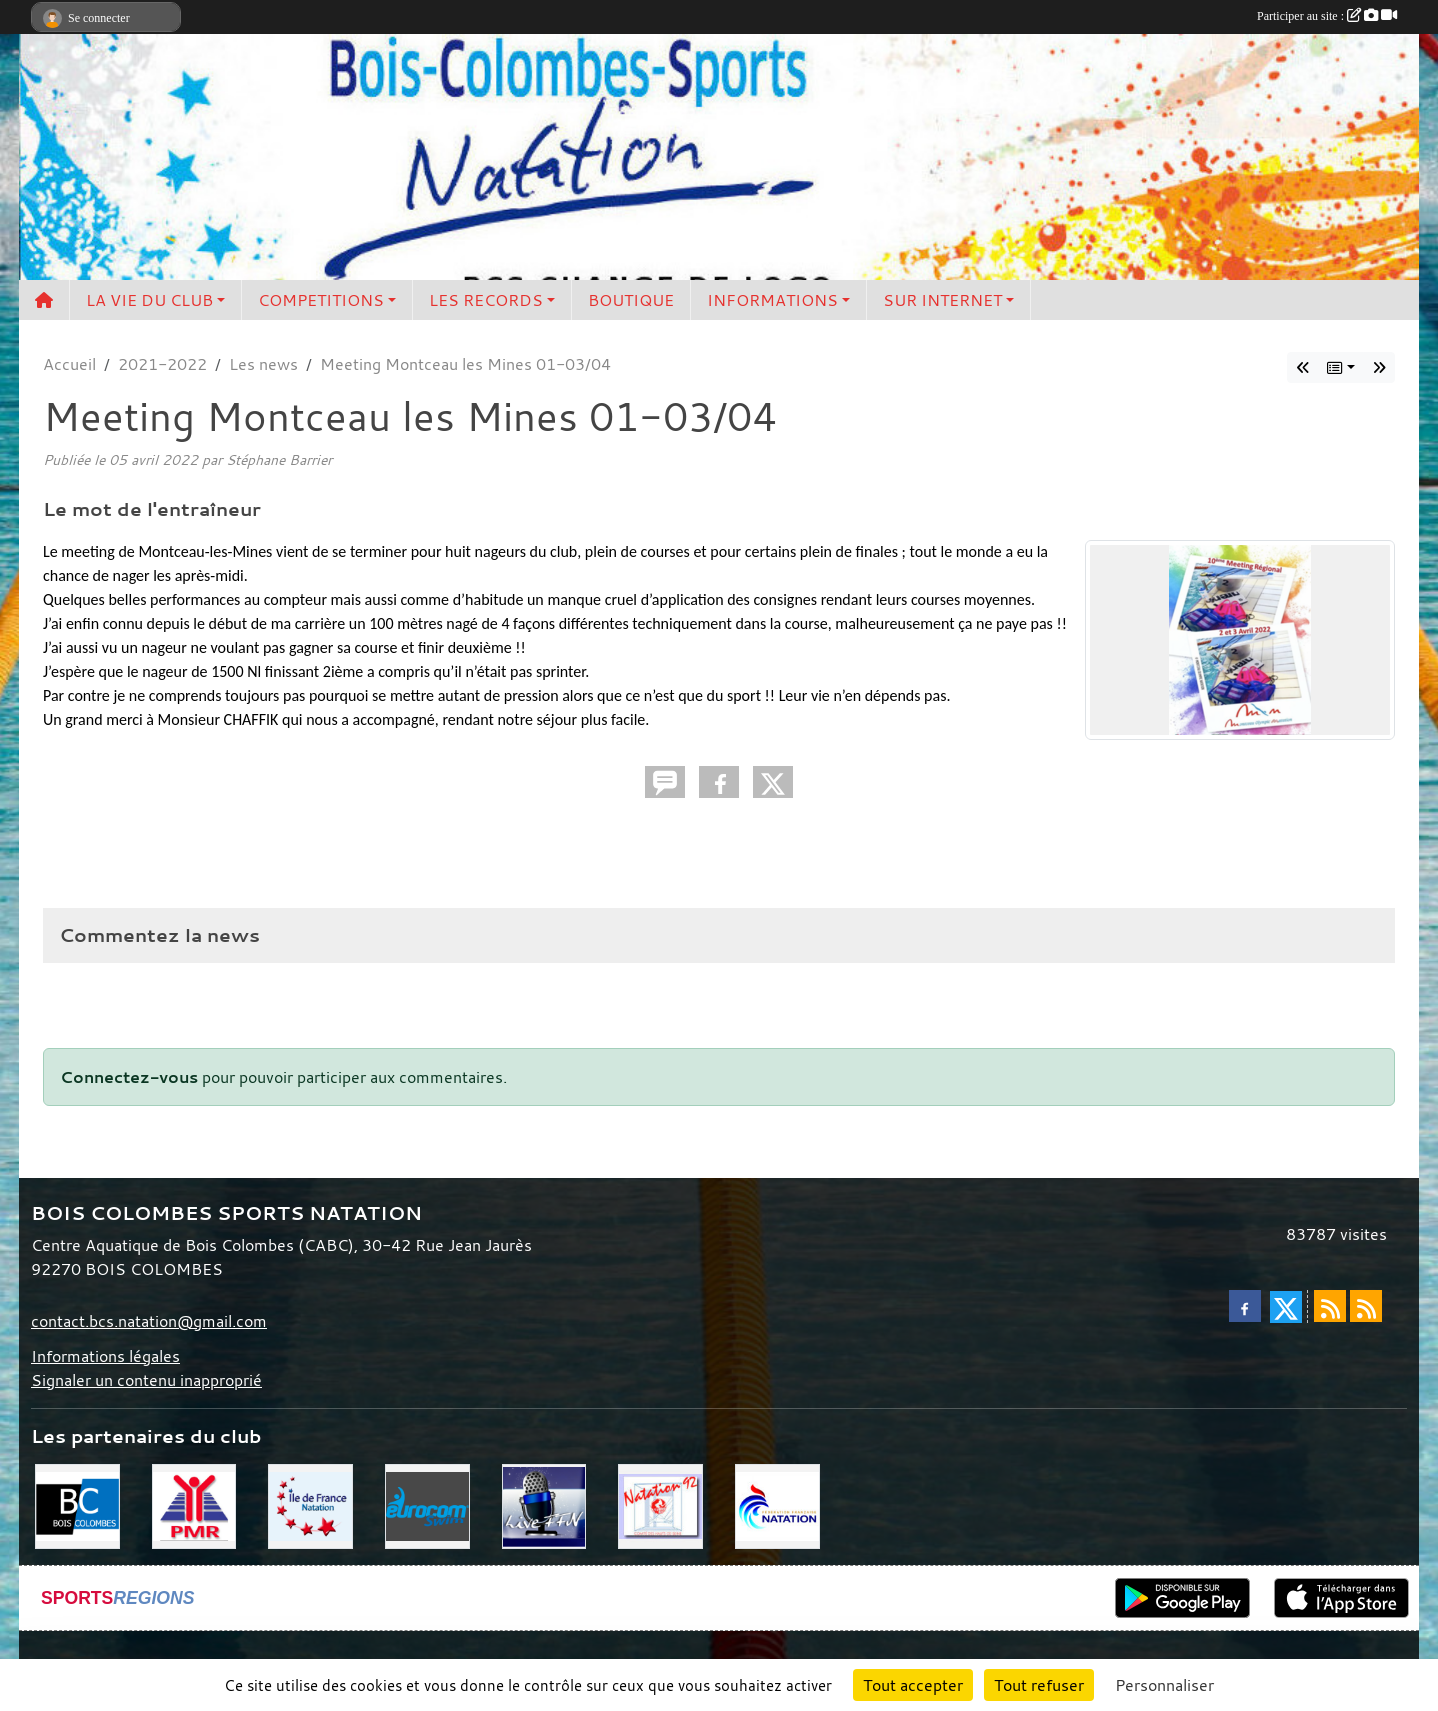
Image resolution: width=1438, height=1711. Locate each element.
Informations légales (105, 1356)
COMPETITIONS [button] (321, 300)
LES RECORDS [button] (486, 300)
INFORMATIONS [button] (772, 300)
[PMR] (194, 1504)
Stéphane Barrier (279, 459)
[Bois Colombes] (77, 1504)
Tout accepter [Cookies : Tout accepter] (913, 1685)
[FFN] (777, 1504)
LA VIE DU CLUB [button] (149, 300)
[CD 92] (660, 1504)
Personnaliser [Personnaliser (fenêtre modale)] (1164, 1685)
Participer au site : (1327, 16)
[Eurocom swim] (427, 1504)
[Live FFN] (544, 1504)
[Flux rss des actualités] (1330, 1306)
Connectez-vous (129, 1077)
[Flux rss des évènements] (1366, 1306)
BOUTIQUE (631, 300)
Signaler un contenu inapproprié (146, 1380)
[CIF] (310, 1504)
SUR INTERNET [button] (942, 300)
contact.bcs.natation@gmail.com (149, 1321)
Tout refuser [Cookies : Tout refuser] (1039, 1685)
